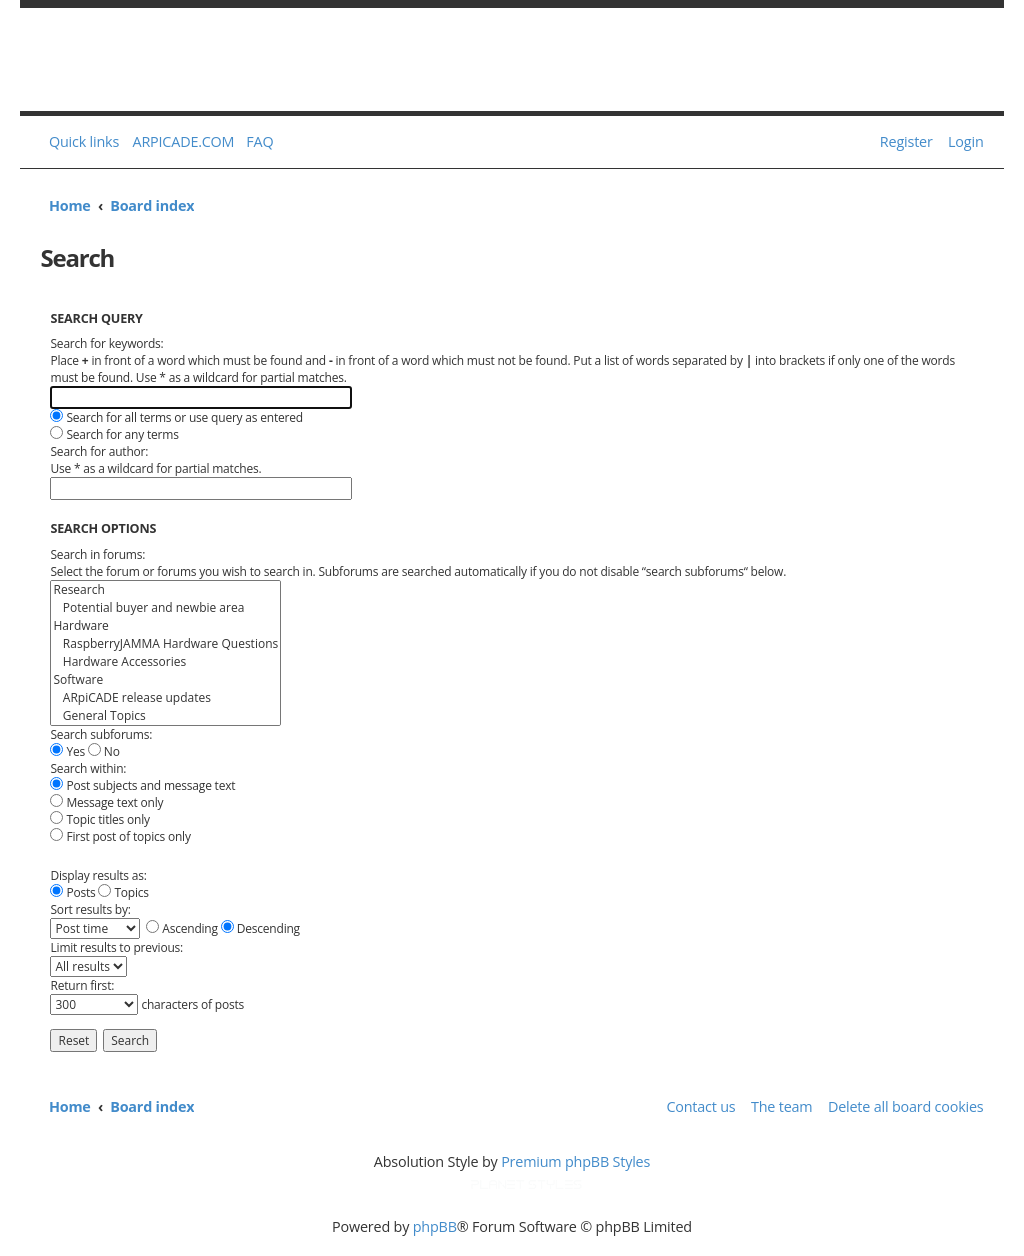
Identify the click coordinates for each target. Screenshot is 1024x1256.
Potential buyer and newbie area (165, 608)
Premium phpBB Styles (575, 1161)
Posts (72, 892)
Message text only (106, 802)
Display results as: (98, 875)
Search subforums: (101, 734)
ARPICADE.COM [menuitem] (184, 141)
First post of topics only (120, 836)
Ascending (182, 928)
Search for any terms (114, 434)
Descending (260, 928)
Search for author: (99, 451)
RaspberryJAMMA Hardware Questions (165, 644)
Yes (67, 751)
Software (165, 680)
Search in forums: (97, 554)
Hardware (165, 626)
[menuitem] (256, 142)
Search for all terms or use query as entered (176, 417)
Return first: (82, 985)
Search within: (88, 768)
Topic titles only (99, 819)
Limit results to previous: (116, 947)
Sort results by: (90, 909)
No (104, 751)
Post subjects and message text (142, 785)
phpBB (435, 1226)
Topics (123, 892)
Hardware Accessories (165, 662)
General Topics (165, 716)
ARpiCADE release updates (165, 698)
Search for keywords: (106, 343)
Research (165, 590)
